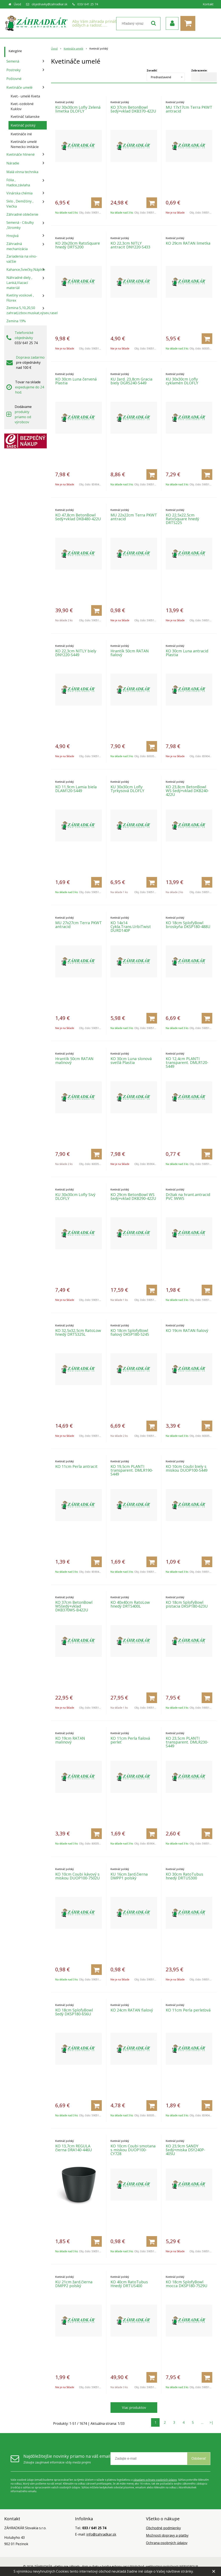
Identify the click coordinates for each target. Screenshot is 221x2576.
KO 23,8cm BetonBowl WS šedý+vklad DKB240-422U (187, 790)
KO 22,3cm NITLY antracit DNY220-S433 (130, 245)
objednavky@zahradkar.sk (49, 4)
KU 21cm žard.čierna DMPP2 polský (73, 2283)
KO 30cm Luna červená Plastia (76, 380)
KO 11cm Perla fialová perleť (130, 1740)
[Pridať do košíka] (96, 202)
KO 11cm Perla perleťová (188, 2010)
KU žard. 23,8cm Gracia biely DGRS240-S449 (131, 380)
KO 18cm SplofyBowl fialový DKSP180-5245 (129, 1332)
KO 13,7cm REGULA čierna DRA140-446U (73, 2147)
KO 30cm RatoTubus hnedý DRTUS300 (184, 1876)
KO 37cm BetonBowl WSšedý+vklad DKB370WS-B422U (73, 1606)
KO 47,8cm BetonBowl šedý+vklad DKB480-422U (78, 516)
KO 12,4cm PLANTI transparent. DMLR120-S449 (187, 1062)
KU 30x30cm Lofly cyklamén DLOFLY (182, 380)
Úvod (17, 4)
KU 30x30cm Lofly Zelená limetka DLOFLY (78, 109)
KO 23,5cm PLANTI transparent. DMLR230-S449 (187, 1742)
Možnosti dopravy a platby (167, 2535)
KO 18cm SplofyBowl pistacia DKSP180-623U (187, 1604)
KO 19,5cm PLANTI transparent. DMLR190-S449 (131, 1470)
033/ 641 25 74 (87, 4)
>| (211, 2422)
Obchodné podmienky (163, 2528)
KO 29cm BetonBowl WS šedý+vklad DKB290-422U (133, 1196)
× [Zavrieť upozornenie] (214, 2571)
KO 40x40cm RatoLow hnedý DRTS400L (130, 1604)
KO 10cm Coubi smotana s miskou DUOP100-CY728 (133, 2149)
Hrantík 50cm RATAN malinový (74, 1060)
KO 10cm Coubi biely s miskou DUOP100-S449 (186, 1468)
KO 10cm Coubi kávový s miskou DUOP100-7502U (77, 1876)
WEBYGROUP (188, 2566)
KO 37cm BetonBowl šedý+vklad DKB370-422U (133, 109)
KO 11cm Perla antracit (76, 1466)
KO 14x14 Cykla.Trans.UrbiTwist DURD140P (130, 926)
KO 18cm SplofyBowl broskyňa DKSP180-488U (188, 924)
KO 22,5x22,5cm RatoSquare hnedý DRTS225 (182, 518)
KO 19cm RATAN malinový (70, 1740)
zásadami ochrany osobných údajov (155, 2480)
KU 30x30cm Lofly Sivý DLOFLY (75, 1196)
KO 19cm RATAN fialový (187, 1330)
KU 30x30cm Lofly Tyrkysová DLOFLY (127, 788)
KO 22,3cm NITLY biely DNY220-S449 (75, 652)
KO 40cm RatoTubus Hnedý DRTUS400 (129, 2283)
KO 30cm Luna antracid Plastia (187, 652)
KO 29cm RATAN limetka (188, 243)
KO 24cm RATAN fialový (131, 2010)
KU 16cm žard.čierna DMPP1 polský (129, 1876)
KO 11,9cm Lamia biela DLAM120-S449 (76, 788)
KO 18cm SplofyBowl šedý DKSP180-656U (74, 2011)
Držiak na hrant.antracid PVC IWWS (188, 1196)
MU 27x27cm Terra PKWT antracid (78, 924)
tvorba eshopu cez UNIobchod (123, 2566)
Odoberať (198, 2458)
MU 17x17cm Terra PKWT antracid (189, 109)
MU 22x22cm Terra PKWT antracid (133, 516)
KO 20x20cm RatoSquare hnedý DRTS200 (77, 245)
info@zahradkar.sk (101, 2534)
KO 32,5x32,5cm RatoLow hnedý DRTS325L (78, 1332)
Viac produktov (134, 2407)
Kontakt (208, 4)
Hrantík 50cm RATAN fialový (129, 652)
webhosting (154, 2566)
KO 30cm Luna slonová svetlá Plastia (131, 1060)
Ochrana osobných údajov (166, 2542)
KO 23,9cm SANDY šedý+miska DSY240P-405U (185, 2149)
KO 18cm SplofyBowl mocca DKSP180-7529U (186, 2283)
